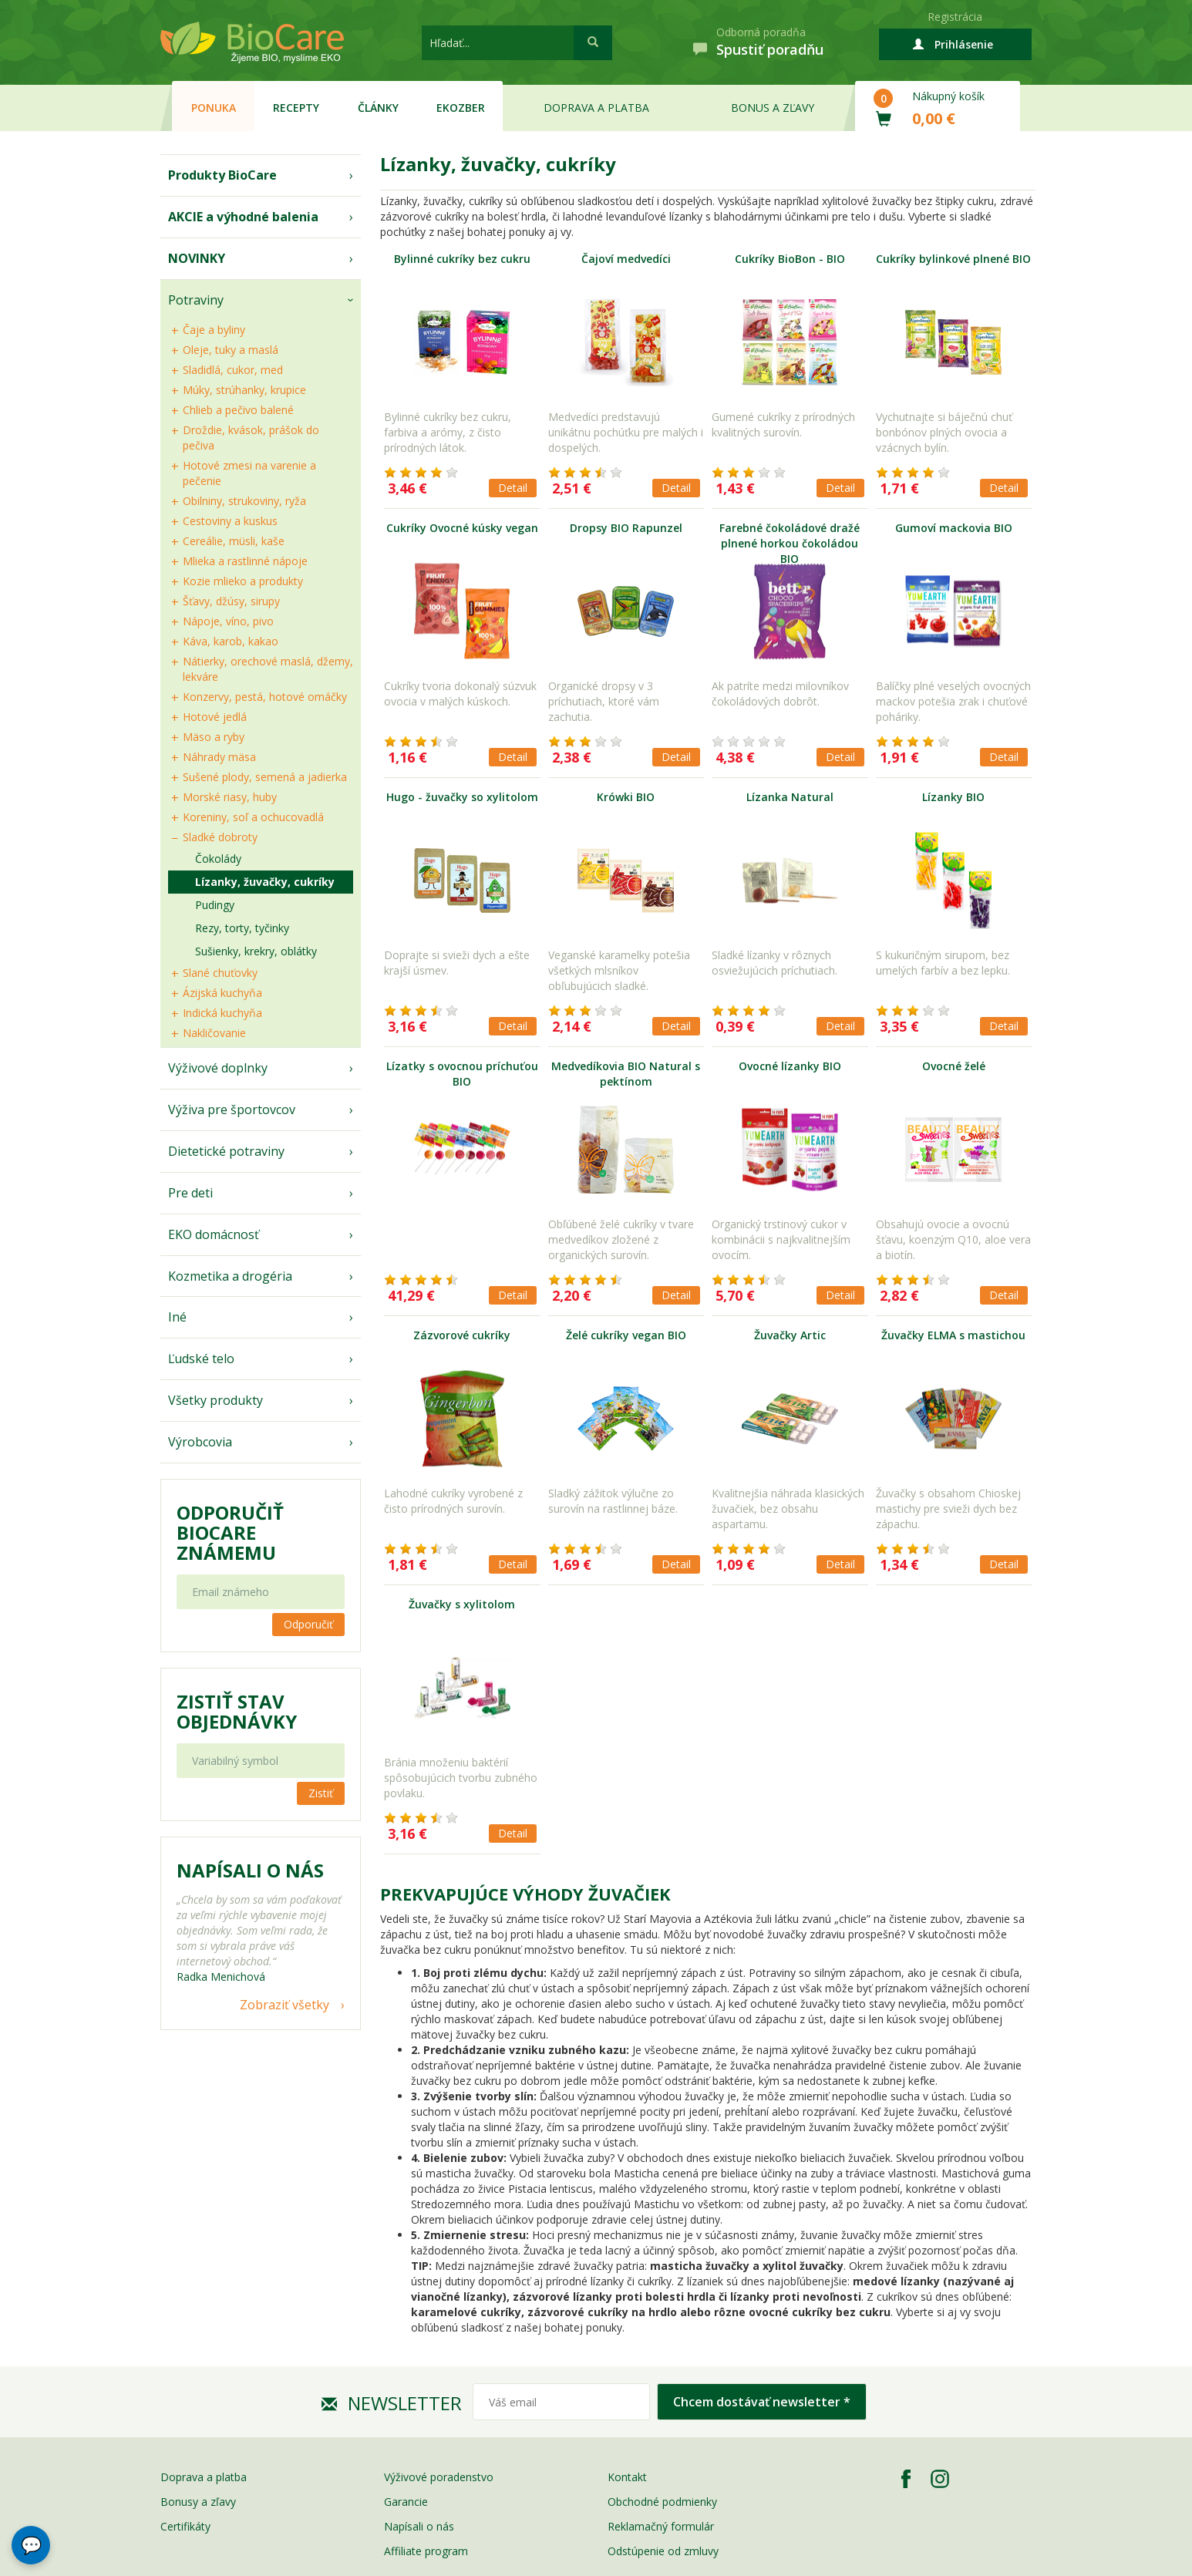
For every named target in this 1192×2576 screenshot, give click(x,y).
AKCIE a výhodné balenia (243, 216)
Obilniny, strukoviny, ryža (244, 500)
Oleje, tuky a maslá (230, 349)
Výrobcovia (200, 1441)
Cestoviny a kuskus (230, 521)
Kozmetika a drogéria (230, 1276)
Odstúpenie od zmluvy (663, 2551)
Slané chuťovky (220, 972)
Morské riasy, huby (230, 797)
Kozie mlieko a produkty (243, 581)
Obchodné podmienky (662, 2501)
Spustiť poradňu (769, 49)
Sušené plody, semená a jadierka (265, 776)
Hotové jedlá (215, 716)
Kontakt (627, 2477)
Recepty (296, 107)
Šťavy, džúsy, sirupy (231, 601)
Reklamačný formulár (661, 2526)
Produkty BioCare (222, 175)
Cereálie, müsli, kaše (234, 541)
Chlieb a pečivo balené (238, 409)
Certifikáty (185, 2526)
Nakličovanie (214, 1032)
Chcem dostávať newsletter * (761, 2401)
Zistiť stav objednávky (237, 1712)
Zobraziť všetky (284, 2004)
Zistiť (320, 1793)
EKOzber (460, 107)
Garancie (406, 2501)
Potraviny (196, 299)
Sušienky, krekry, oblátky (256, 951)
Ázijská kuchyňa (222, 992)
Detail (512, 487)
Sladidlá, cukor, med (233, 369)
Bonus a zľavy (772, 107)
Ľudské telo (201, 1358)
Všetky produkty (215, 1400)
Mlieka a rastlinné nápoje (245, 561)
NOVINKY (196, 258)
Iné (177, 1316)
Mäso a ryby (213, 736)
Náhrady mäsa (219, 756)
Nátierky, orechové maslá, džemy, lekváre (268, 669)
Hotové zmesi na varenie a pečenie (249, 473)
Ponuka (213, 107)
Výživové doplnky (218, 1067)
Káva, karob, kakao (230, 641)
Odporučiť (308, 1624)
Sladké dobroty (220, 837)
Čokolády (218, 858)
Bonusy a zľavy (198, 2501)
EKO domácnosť (213, 1234)
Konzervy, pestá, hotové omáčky (265, 696)
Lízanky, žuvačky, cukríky (265, 881)
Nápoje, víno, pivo (228, 621)
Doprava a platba (596, 107)
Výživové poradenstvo (438, 2477)
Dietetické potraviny (226, 1151)
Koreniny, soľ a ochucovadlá (253, 817)
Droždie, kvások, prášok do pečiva (251, 438)
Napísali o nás (419, 2526)
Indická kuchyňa (222, 1012)
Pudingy (214, 904)
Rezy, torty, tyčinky (242, 928)
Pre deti (190, 1192)
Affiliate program (426, 2551)
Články (378, 107)
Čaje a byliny (214, 329)
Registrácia (955, 16)
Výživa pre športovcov (231, 1109)
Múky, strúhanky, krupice (244, 389)
